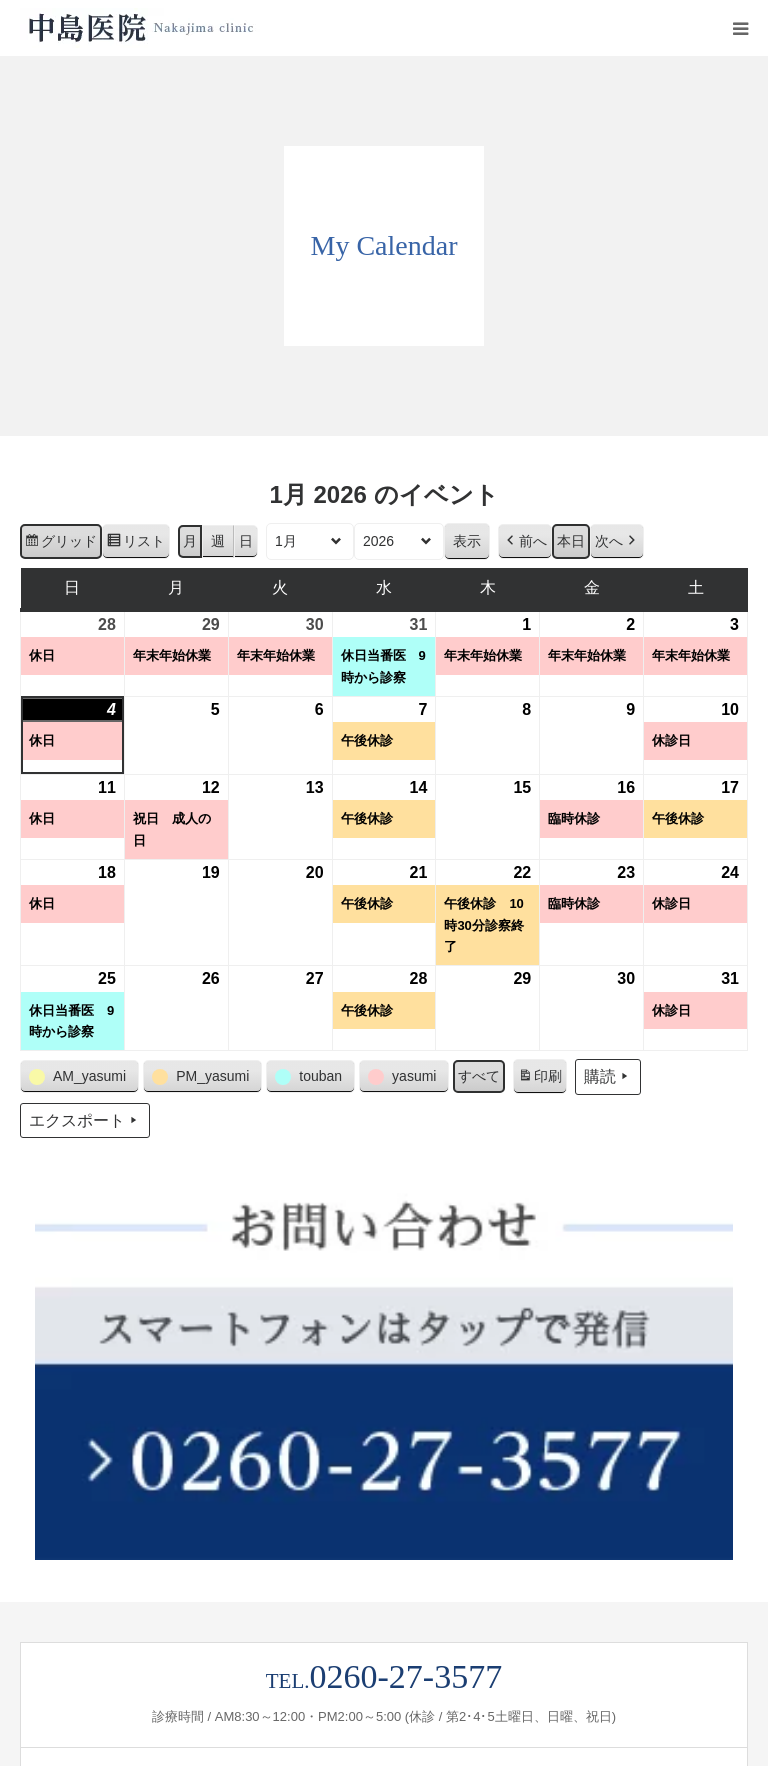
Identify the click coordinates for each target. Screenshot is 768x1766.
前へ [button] (525, 541)
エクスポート (85, 1121)
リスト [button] (135, 544)
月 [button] (190, 541)
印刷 (539, 1079)
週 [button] (218, 541)
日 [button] (246, 541)
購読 (608, 1077)
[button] (79, 1076)
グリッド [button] (60, 544)
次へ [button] (617, 541)
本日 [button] (571, 541)
